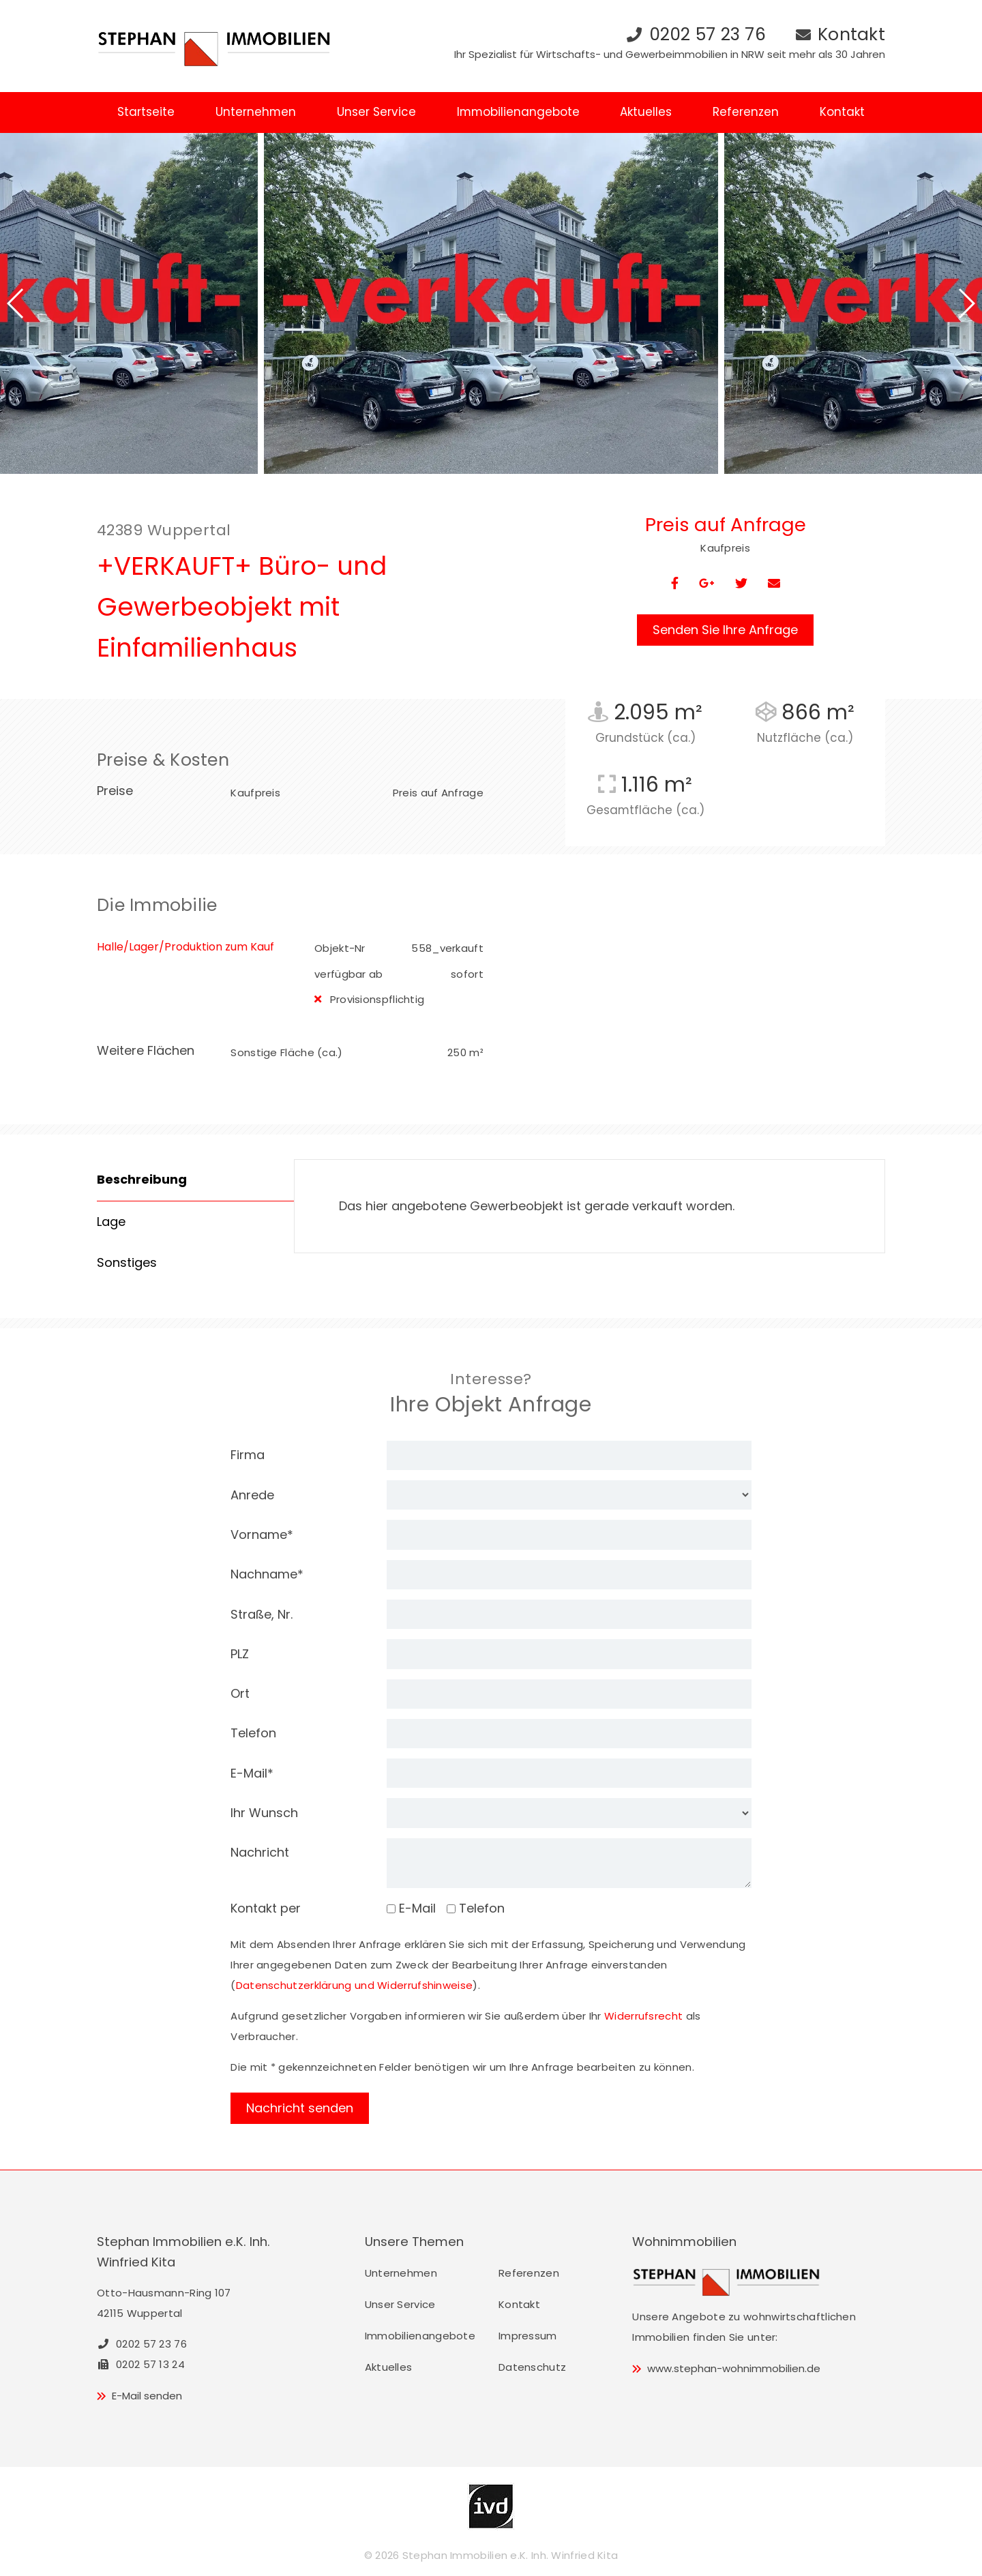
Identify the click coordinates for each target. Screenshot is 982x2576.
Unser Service (376, 112)
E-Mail (251, 1773)
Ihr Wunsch (264, 1812)
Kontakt (851, 34)
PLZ (239, 1653)
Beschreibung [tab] (142, 1179)
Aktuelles (646, 112)
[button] (16, 303)
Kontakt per (265, 1908)
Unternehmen (255, 112)
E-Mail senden (147, 2395)
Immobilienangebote (518, 112)
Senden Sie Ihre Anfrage (725, 629)
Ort (240, 1693)
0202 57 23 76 (707, 34)
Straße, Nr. (261, 1614)
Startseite (146, 112)
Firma (247, 1454)
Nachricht (259, 1852)
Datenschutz (532, 2367)
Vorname (261, 1534)
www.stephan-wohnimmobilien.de (733, 2368)
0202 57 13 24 (141, 2364)
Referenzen (746, 112)
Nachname (266, 1574)
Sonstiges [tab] (127, 1262)
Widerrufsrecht (643, 2016)
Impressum (528, 2335)
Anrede (252, 1494)
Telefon (253, 1732)
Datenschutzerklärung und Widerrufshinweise (354, 1985)
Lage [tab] (111, 1221)
